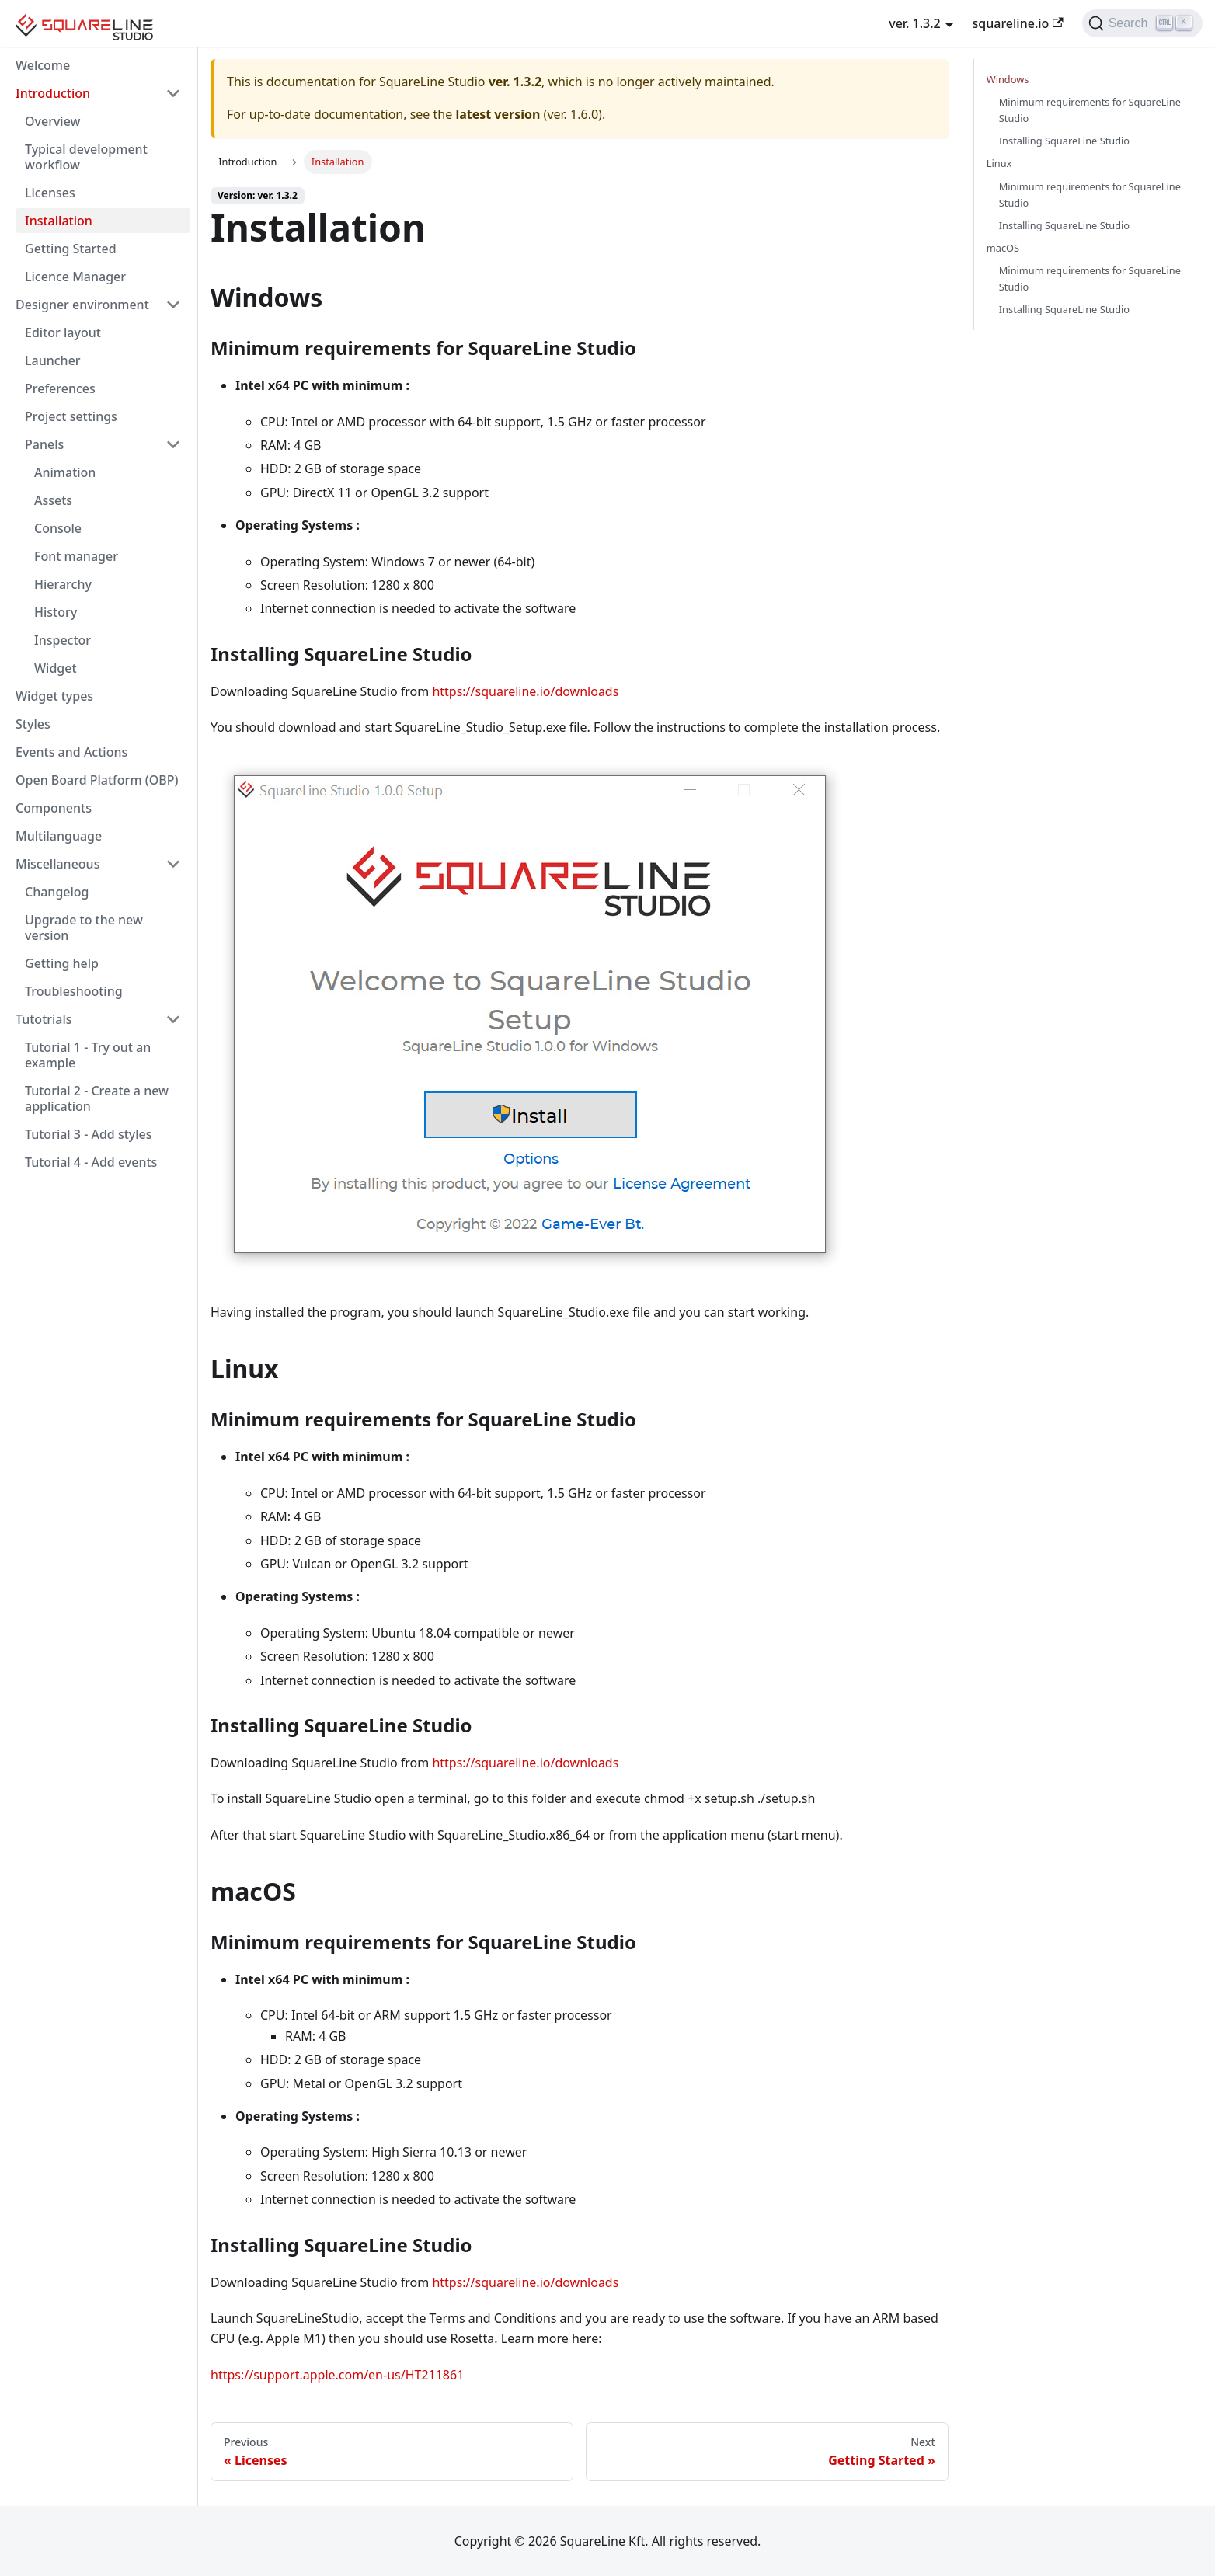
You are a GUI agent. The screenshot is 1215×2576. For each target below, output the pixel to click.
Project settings (71, 416)
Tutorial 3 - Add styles (88, 1134)
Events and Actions (71, 752)
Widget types (54, 696)
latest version (497, 114)
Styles (33, 724)
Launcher (53, 360)
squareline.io (1018, 23)
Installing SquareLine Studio (1064, 141)
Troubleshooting (74, 991)
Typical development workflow (86, 157)
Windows (1008, 79)
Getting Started (71, 248)
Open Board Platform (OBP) (97, 779)
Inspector (62, 640)
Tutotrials (44, 1019)
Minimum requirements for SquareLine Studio (1090, 110)
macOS (1003, 248)
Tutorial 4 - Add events (91, 1162)
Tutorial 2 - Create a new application (97, 1098)
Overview (52, 121)
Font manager (76, 556)
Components (54, 807)
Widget (55, 668)
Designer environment (82, 304)
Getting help (62, 963)
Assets (53, 500)
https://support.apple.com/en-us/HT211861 (337, 2374)
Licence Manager (75, 276)
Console (58, 528)
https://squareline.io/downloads (525, 691)
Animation (65, 472)
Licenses (50, 192)
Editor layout (63, 332)
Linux (999, 163)
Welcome (43, 65)
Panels (44, 444)
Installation (58, 220)
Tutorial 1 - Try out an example (88, 1055)
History (55, 612)
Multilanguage (59, 835)
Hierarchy (63, 584)
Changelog (57, 891)
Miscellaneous (57, 863)
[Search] (1142, 23)
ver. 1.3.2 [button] (915, 23)
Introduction (53, 93)
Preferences (60, 388)
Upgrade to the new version (84, 927)
